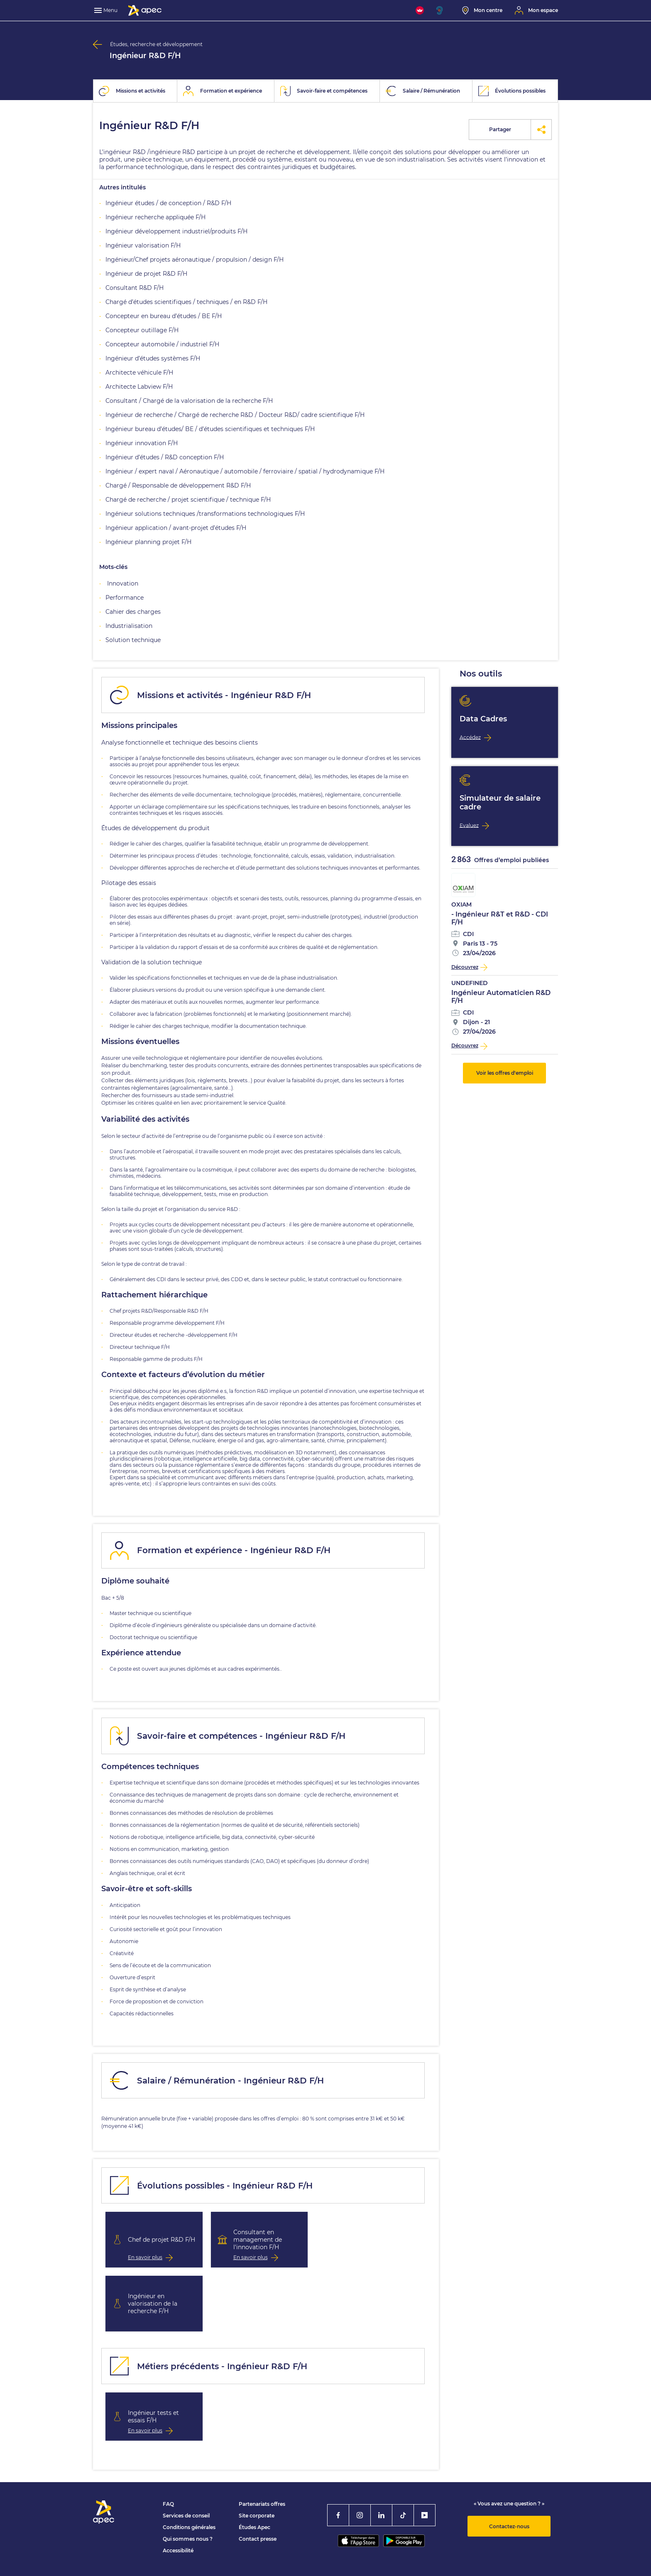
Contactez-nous (509, 2526)
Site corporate (256, 2515)
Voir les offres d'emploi (504, 1073)
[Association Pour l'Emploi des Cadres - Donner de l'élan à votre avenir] (145, 10)
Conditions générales (189, 2527)
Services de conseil (186, 2515)
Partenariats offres (262, 2504)
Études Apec (254, 2527)
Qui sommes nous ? (188, 2539)
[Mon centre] (482, 10)
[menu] (106, 10)
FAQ (168, 2504)
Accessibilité (178, 2550)
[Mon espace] (536, 10)
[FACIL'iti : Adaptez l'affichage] (419, 10)
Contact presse (258, 2539)
